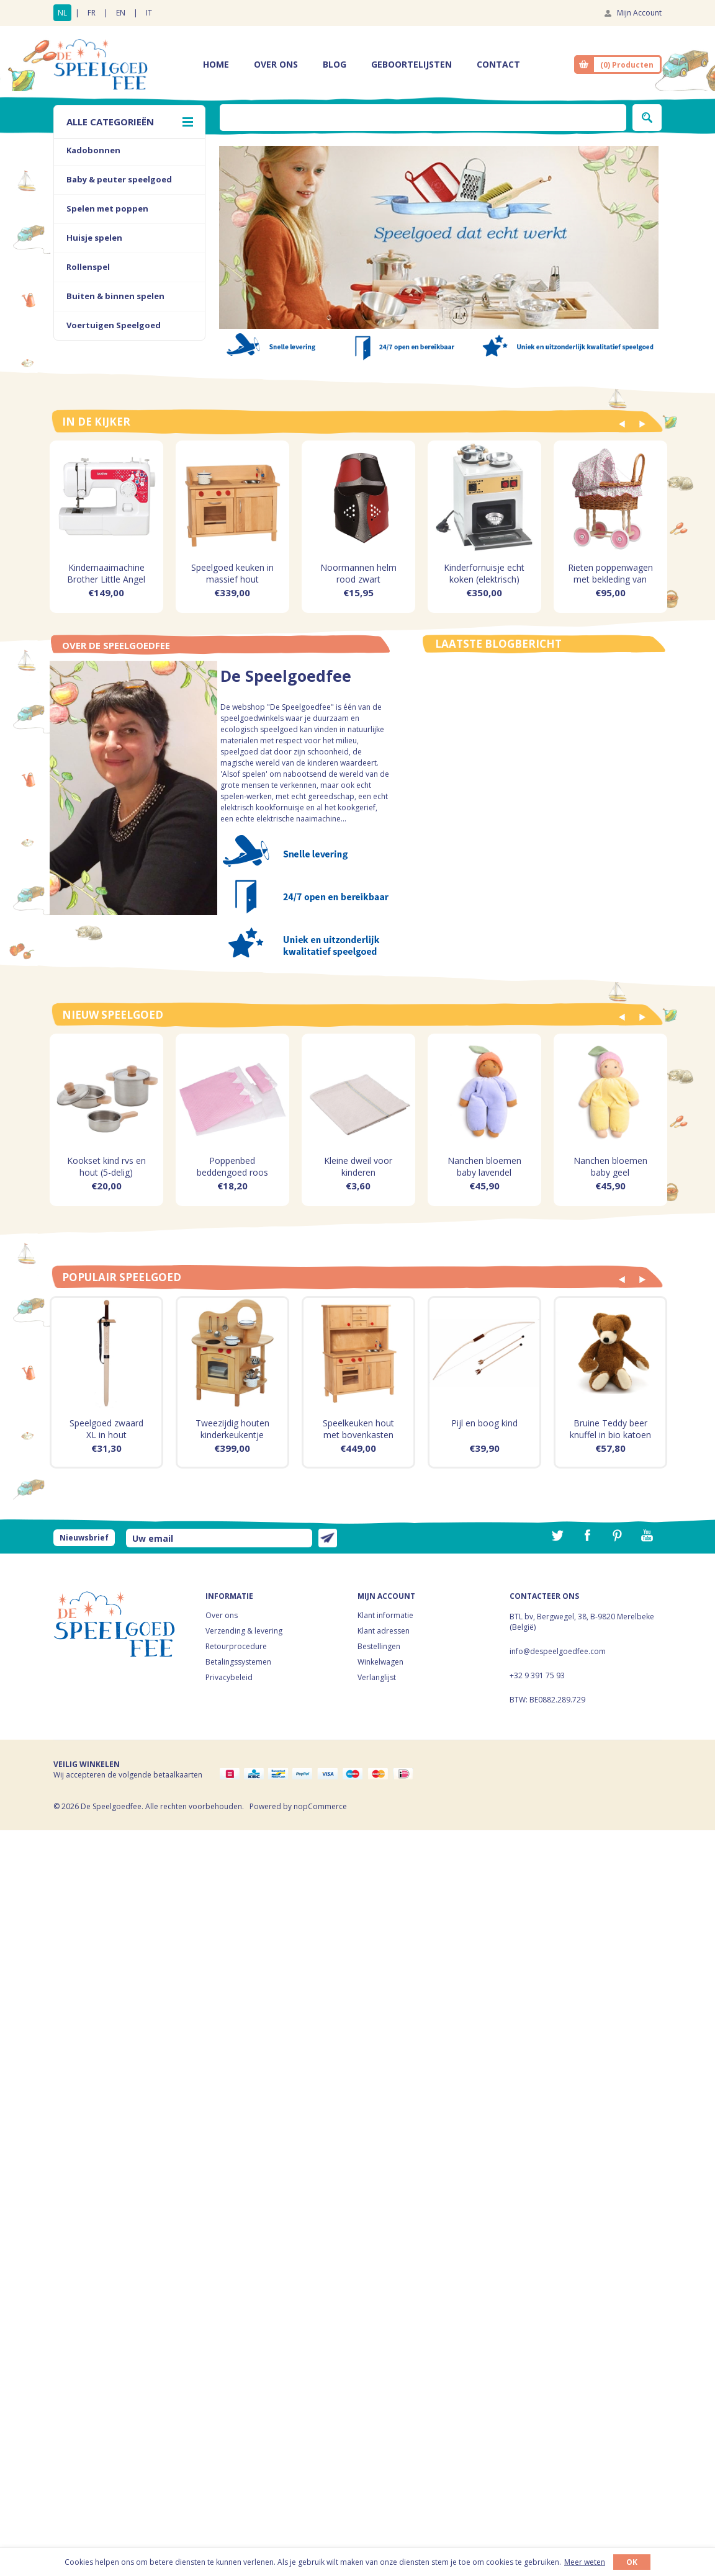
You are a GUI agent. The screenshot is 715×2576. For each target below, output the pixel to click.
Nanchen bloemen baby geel (610, 1166)
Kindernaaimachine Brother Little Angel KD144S (106, 579)
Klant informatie (385, 1615)
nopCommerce (320, 1806)
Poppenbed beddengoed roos (232, 1166)
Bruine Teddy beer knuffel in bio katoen (610, 1429)
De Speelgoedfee (285, 678)
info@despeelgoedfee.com (558, 1651)
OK (631, 2562)
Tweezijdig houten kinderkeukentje (232, 1429)
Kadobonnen (93, 150)
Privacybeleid (229, 1677)
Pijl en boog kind (484, 1423)
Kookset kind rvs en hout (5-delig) (106, 1166)
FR (92, 12)
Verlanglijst (377, 1677)
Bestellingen (379, 1646)
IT (149, 12)
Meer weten (584, 2562)
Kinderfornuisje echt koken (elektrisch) (484, 573)
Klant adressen (384, 1631)
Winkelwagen (380, 1662)
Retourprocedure (236, 1646)
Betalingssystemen (238, 1662)
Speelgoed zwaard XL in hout (106, 1429)
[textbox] (423, 117)
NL (62, 12)
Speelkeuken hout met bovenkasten (358, 1429)
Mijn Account (639, 12)
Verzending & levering (243, 1631)
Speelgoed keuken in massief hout (232, 573)
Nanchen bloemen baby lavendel (484, 1166)
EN (120, 12)
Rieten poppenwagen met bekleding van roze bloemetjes (610, 579)
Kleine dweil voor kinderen (358, 1166)
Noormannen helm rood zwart (358, 573)
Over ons (221, 1615)
